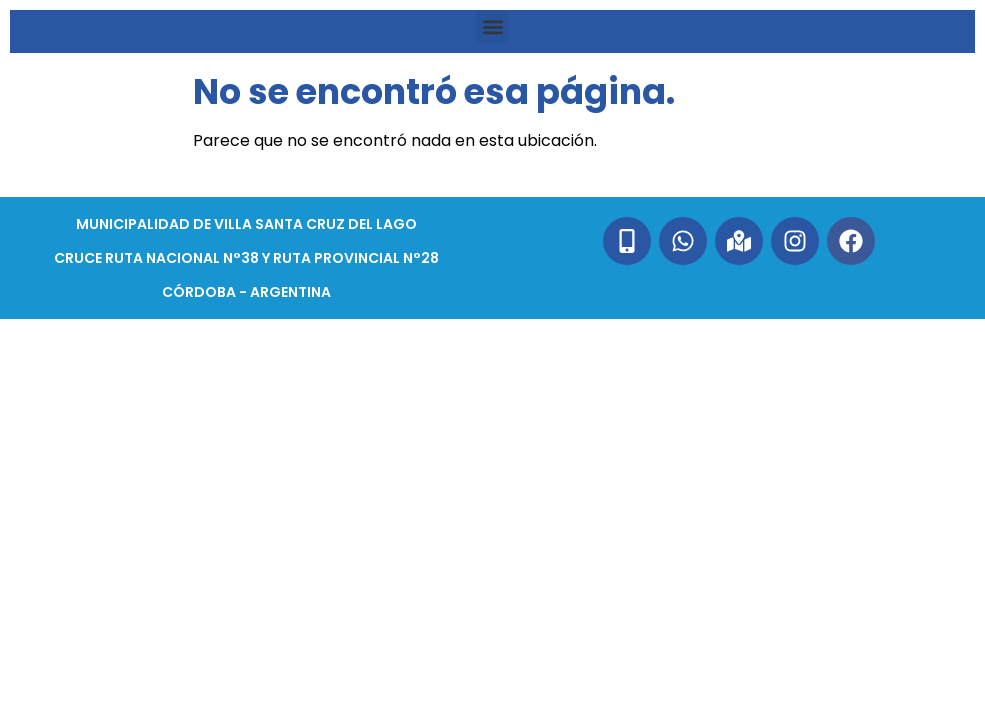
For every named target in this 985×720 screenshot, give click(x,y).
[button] (492, 26)
